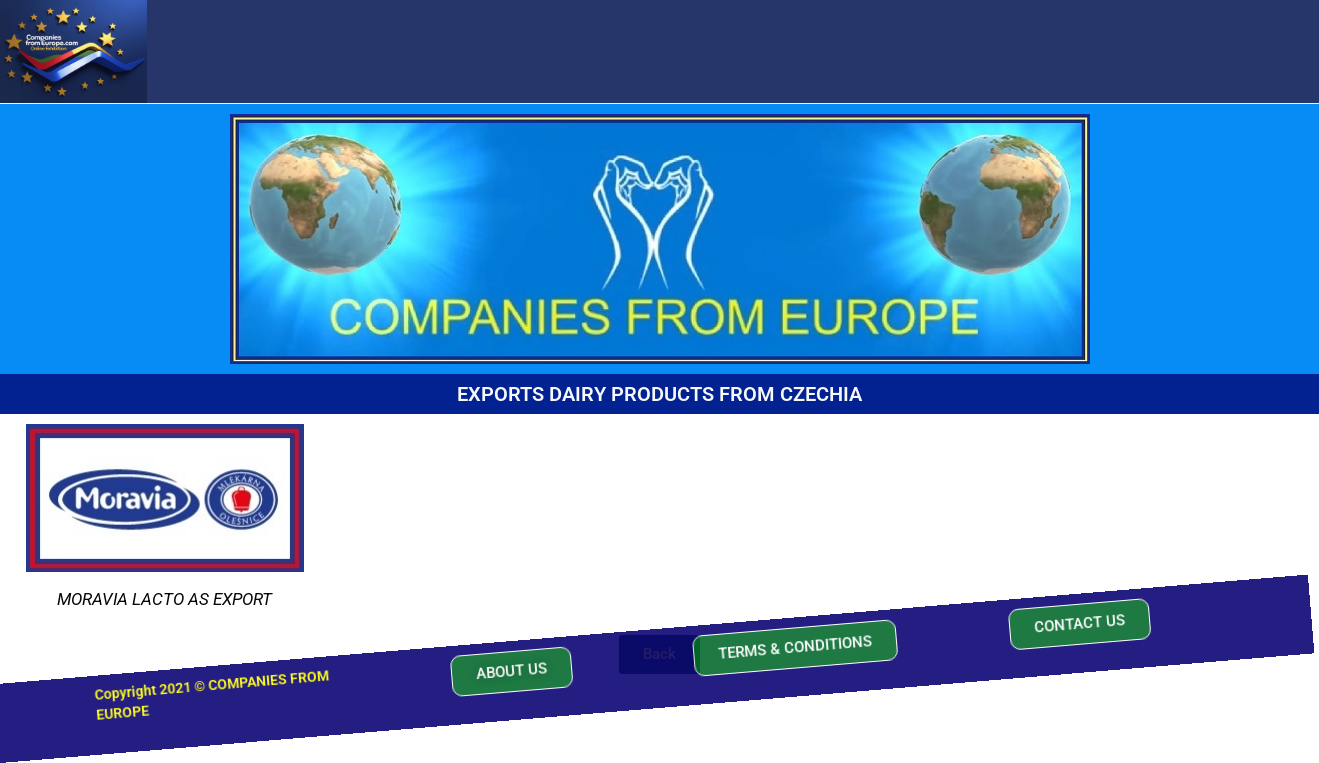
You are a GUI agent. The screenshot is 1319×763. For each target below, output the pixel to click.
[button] (508, 656)
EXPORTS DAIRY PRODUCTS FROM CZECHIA (659, 394)
